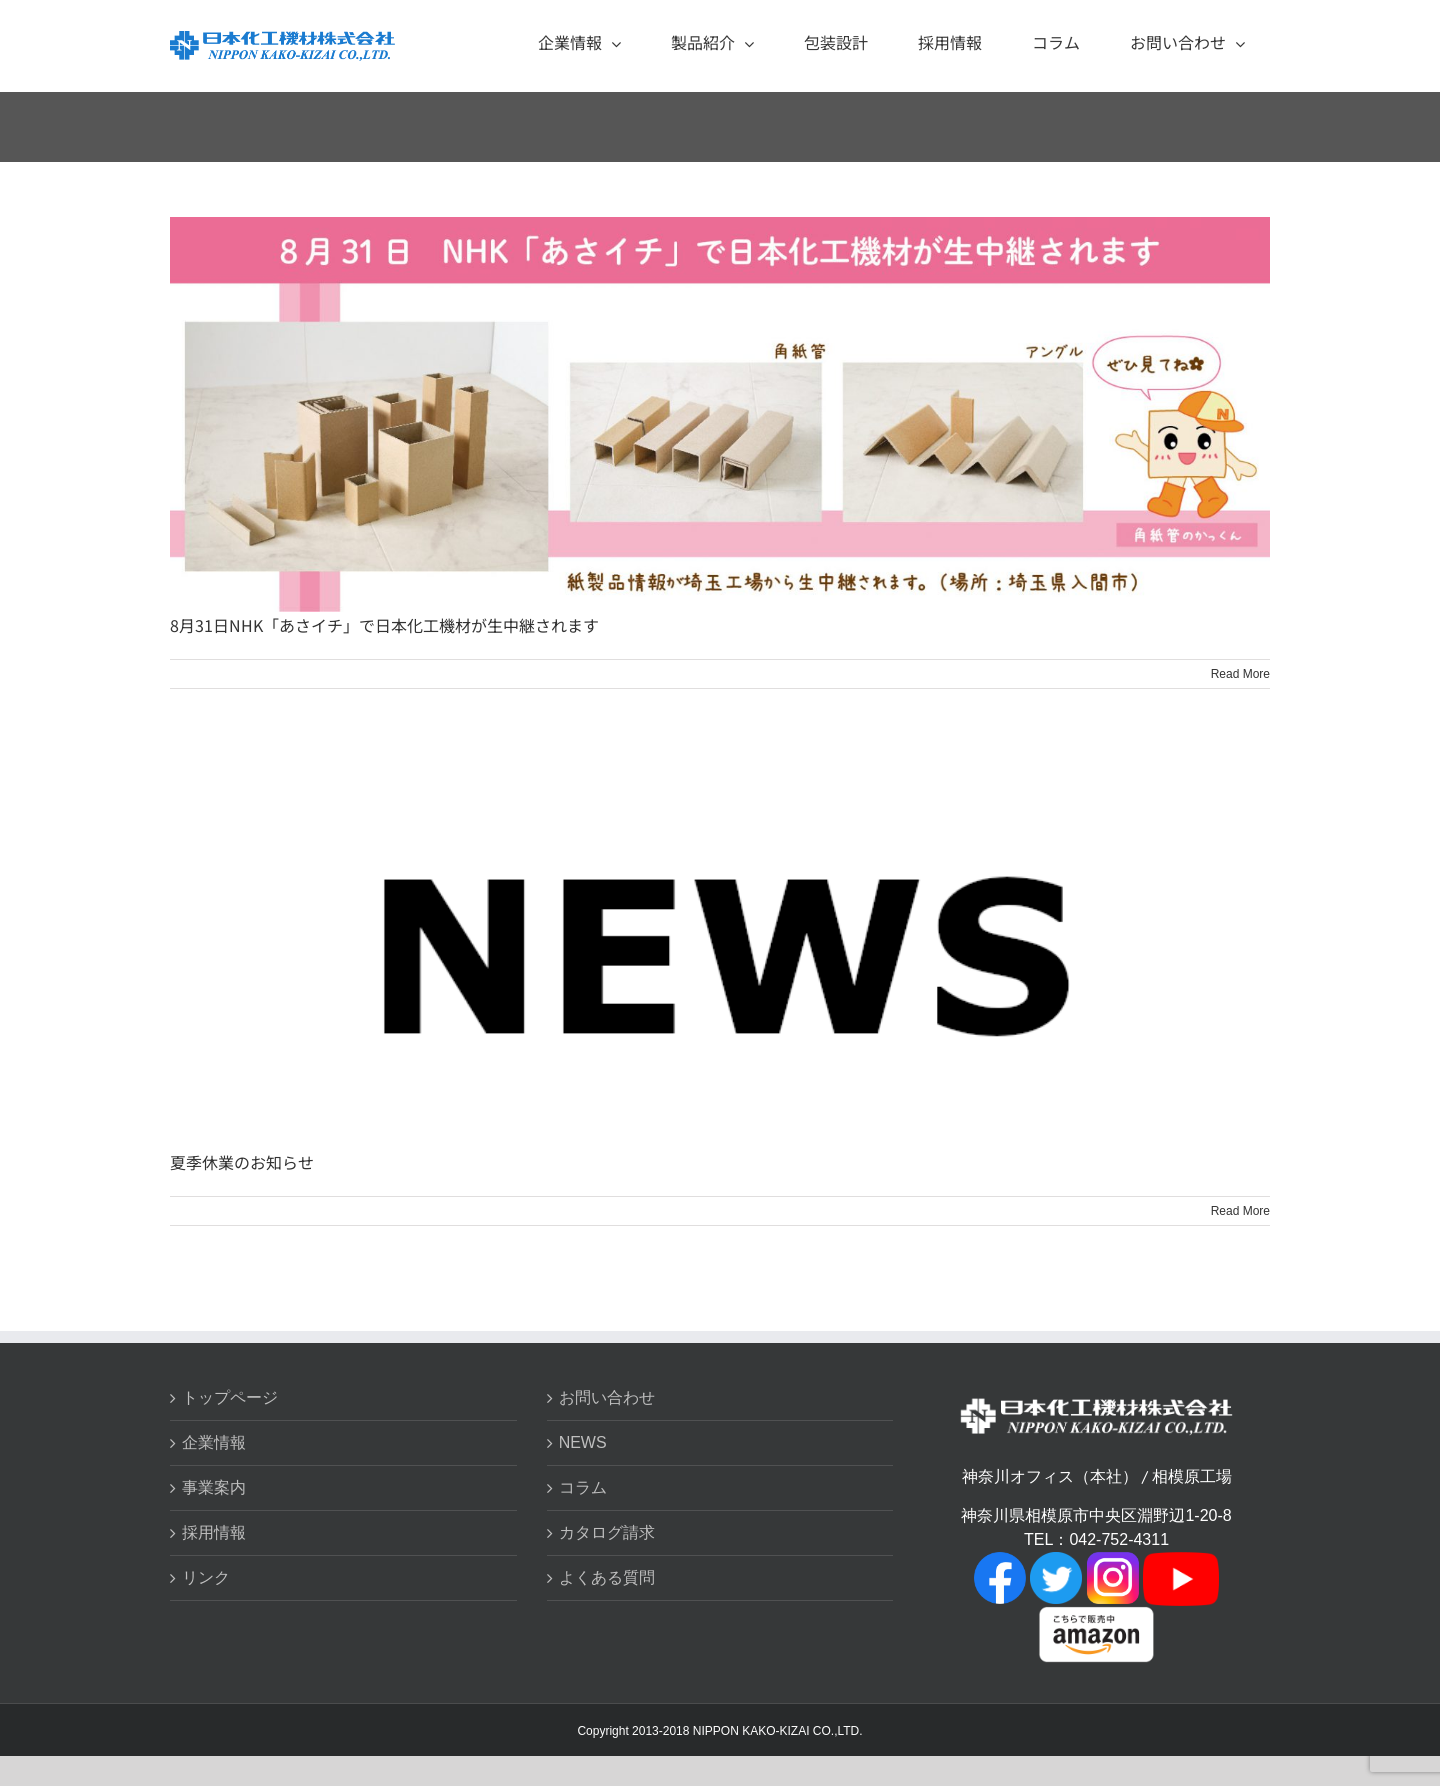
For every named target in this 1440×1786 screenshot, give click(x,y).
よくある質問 (607, 1577)
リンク (206, 1577)
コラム (583, 1487)
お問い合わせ (607, 1397)
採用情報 (214, 1532)
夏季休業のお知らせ (242, 1162)
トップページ (230, 1397)
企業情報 (214, 1442)
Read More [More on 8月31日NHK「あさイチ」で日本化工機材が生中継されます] (1240, 674)
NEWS (583, 1442)
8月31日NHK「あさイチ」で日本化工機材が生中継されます (384, 625)
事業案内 (214, 1487)
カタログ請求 (607, 1532)
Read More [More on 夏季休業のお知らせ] (1240, 1211)
